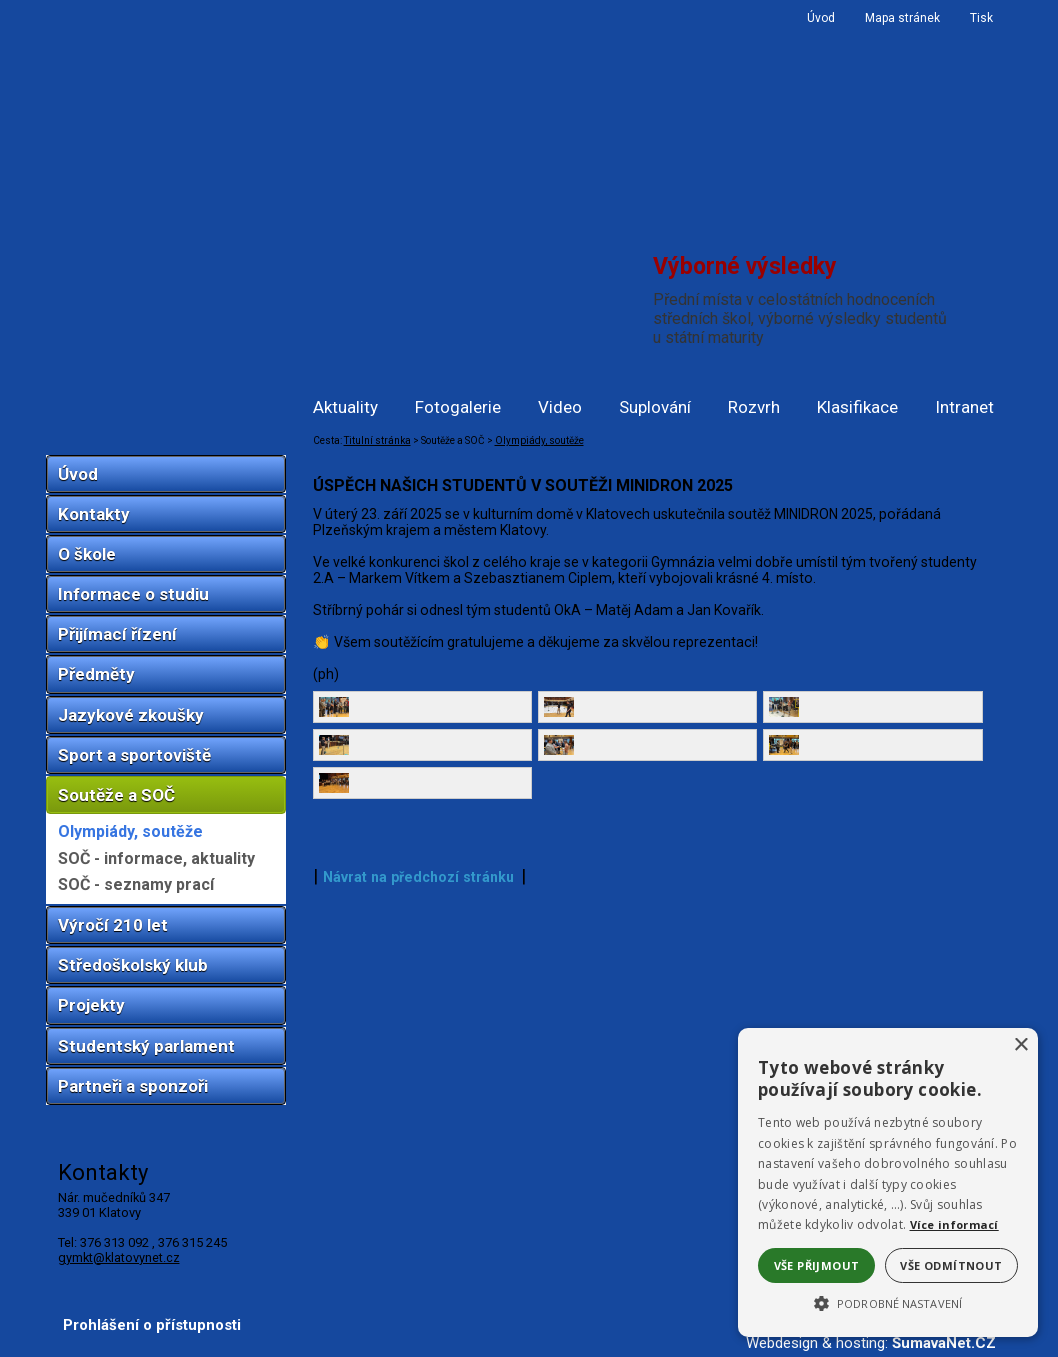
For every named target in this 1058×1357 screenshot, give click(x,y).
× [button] (1020, 1045)
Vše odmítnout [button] (951, 1265)
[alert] (888, 1182)
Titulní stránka (377, 440)
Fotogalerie (458, 407)
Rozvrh (754, 407)
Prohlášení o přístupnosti (152, 1325)
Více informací (954, 1224)
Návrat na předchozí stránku (418, 1232)
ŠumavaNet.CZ (944, 1343)
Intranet (964, 407)
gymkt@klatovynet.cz (119, 1257)
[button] (888, 1302)
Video (560, 407)
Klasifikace (857, 407)
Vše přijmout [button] (817, 1265)
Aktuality (345, 407)
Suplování (655, 407)
